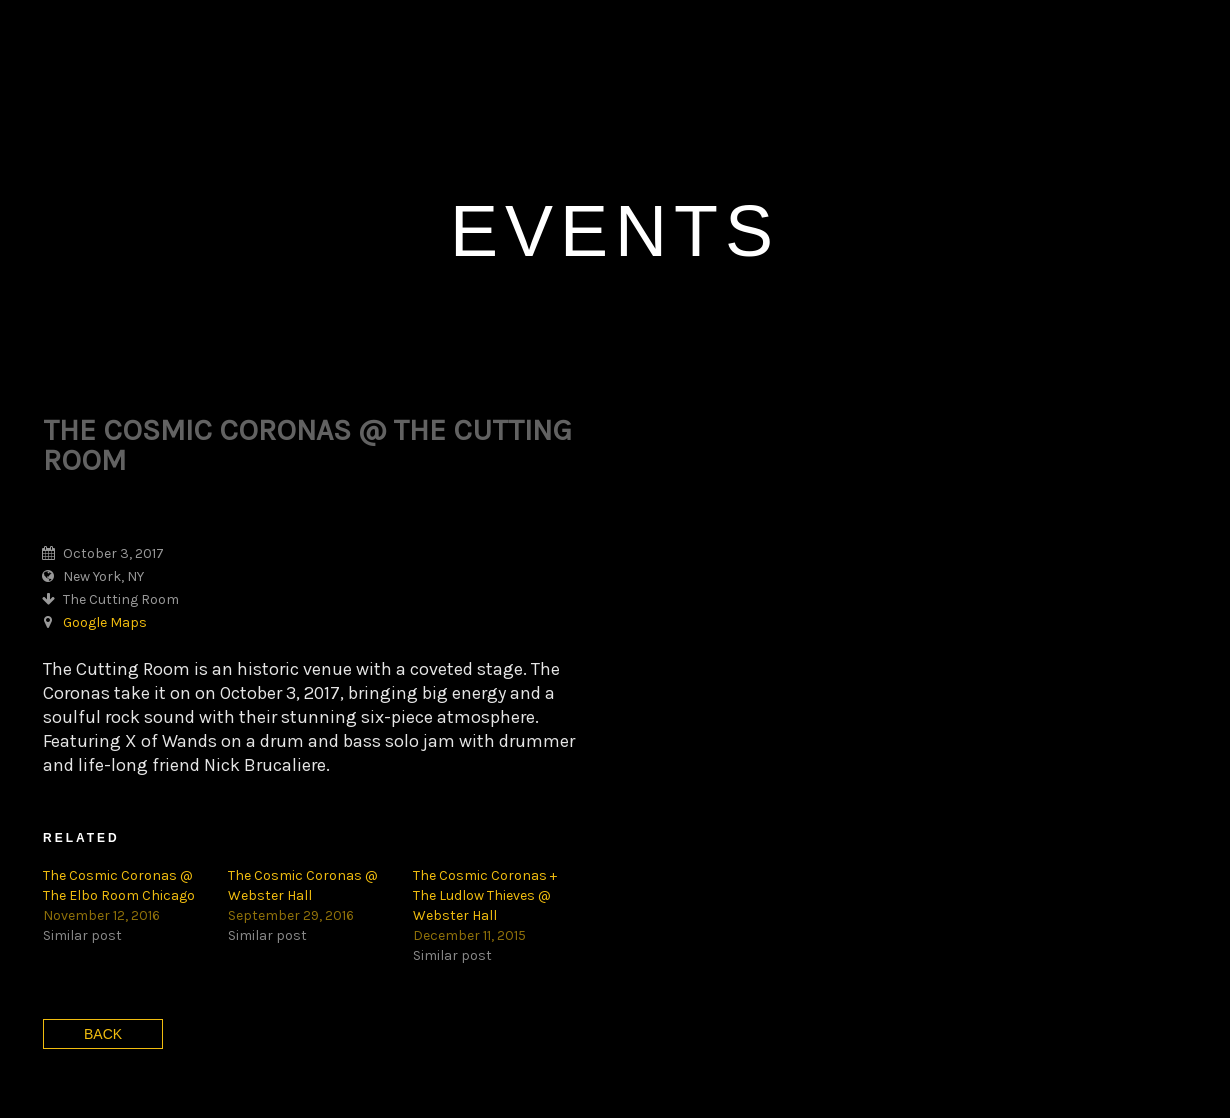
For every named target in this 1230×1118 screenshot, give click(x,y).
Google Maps (105, 504)
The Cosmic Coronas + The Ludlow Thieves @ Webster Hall (485, 777)
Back (103, 916)
